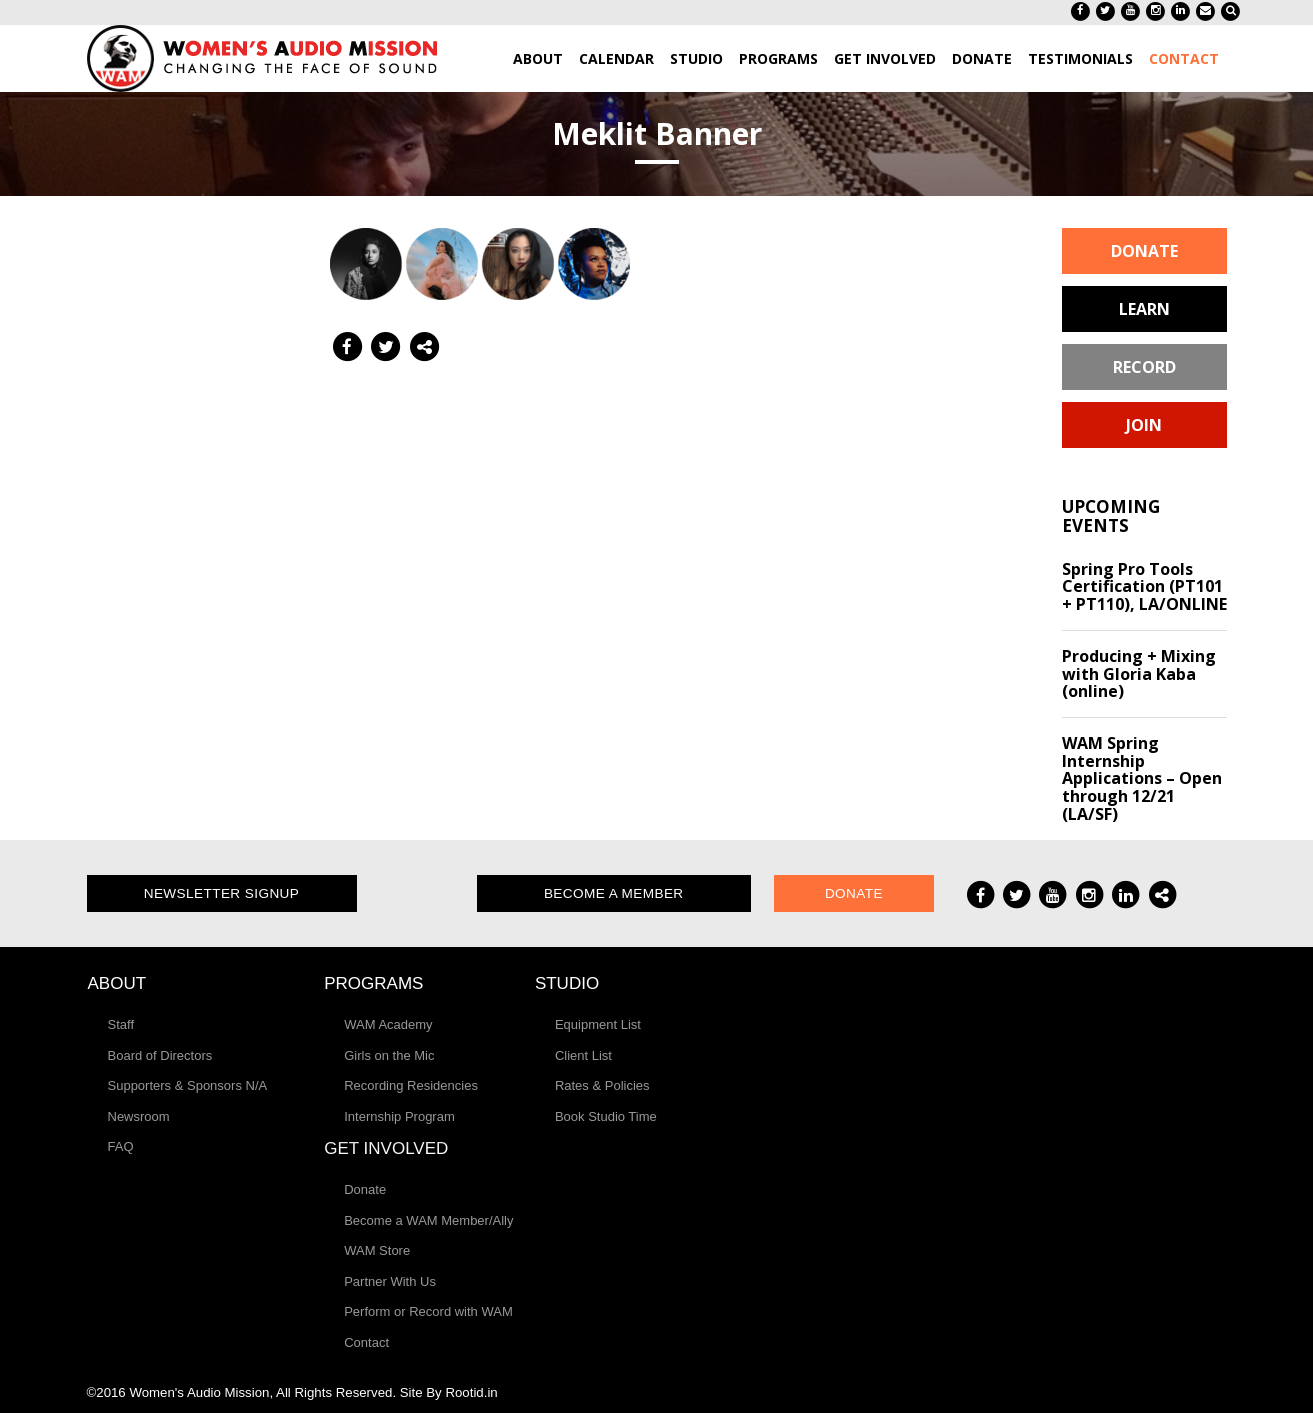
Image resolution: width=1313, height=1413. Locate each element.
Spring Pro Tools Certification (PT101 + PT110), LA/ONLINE (1144, 586)
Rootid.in (471, 1392)
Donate (1144, 251)
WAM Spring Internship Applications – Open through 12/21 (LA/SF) (1142, 778)
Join (1144, 425)
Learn (1144, 309)
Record (1144, 367)
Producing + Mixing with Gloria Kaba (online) (1139, 673)
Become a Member (614, 893)
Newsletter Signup (222, 893)
